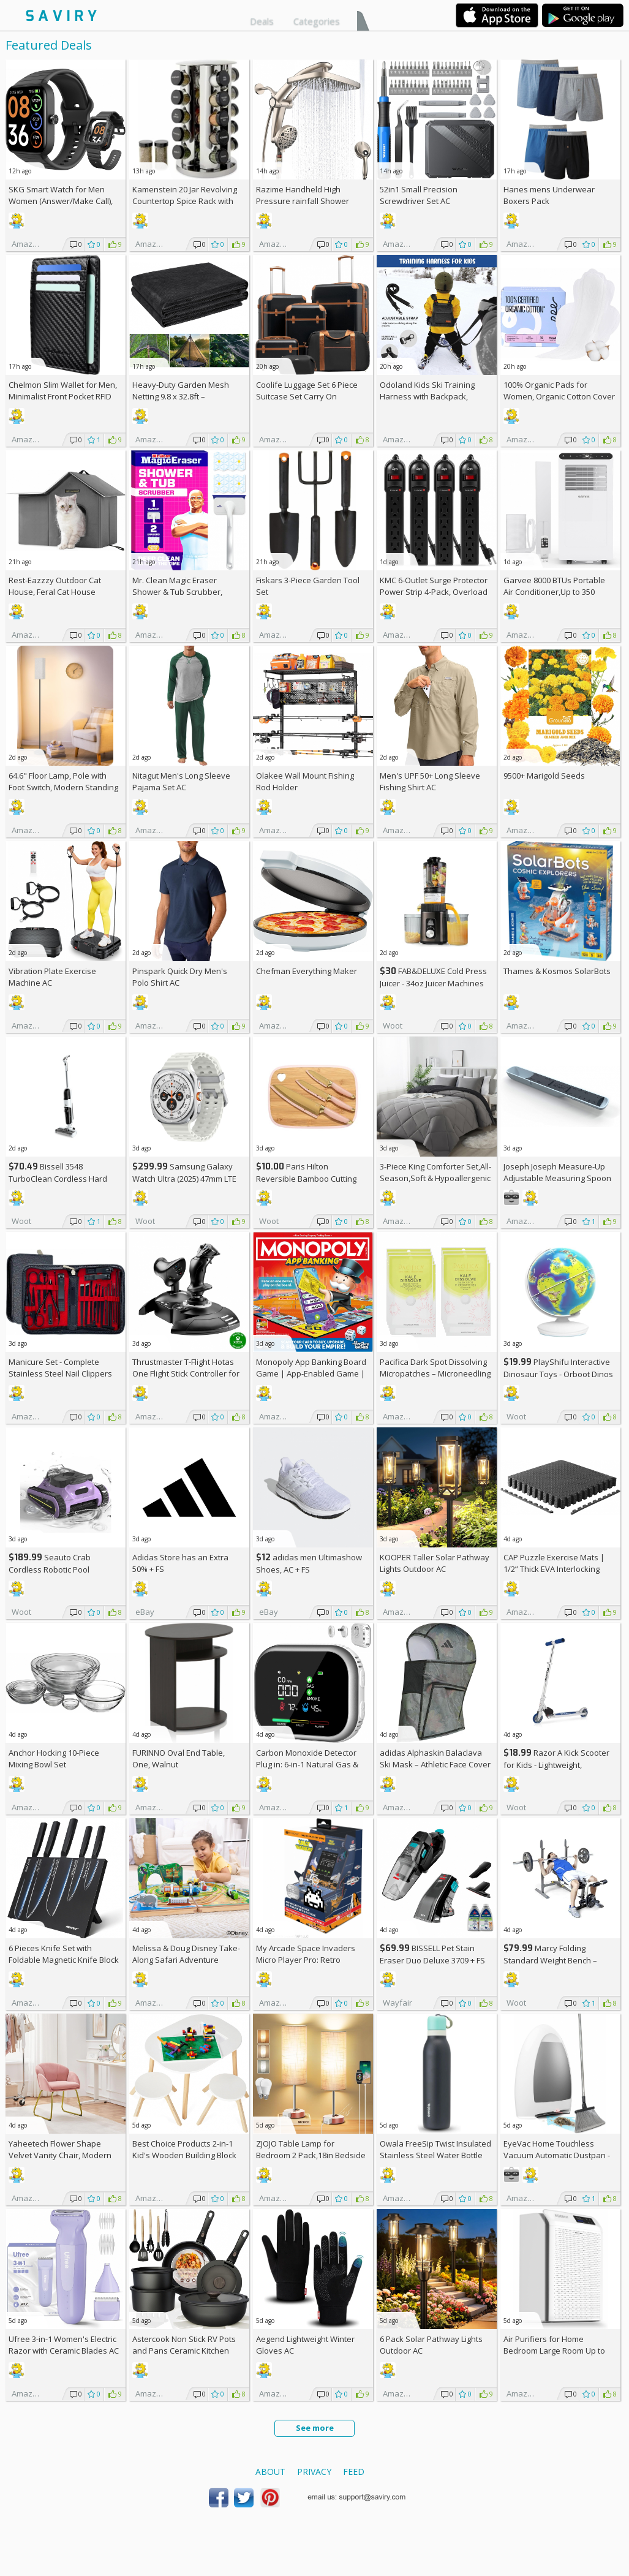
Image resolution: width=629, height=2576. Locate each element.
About (270, 2471)
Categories (316, 21)
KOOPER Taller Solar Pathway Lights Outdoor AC (434, 1563)
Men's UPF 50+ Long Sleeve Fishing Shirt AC (430, 781)
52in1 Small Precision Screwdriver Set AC (419, 195)
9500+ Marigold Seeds (544, 775)
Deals (262, 21)
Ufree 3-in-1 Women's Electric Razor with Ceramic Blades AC (64, 2344)
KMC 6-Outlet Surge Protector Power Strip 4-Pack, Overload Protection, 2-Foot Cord (434, 592)
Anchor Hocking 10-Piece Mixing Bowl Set (54, 1758)
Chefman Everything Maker (306, 970)
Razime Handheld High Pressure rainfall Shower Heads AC (302, 201)
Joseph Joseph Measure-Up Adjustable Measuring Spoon (557, 1172)
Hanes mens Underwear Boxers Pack (549, 195)
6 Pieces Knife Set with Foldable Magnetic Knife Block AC (64, 1960)
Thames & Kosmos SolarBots (557, 970)
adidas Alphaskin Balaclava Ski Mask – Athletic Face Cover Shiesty (435, 1764)
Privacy (314, 2471)
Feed (353, 2471)
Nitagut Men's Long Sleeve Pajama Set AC (181, 781)
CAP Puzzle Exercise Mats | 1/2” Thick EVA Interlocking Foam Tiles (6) (554, 1569)
